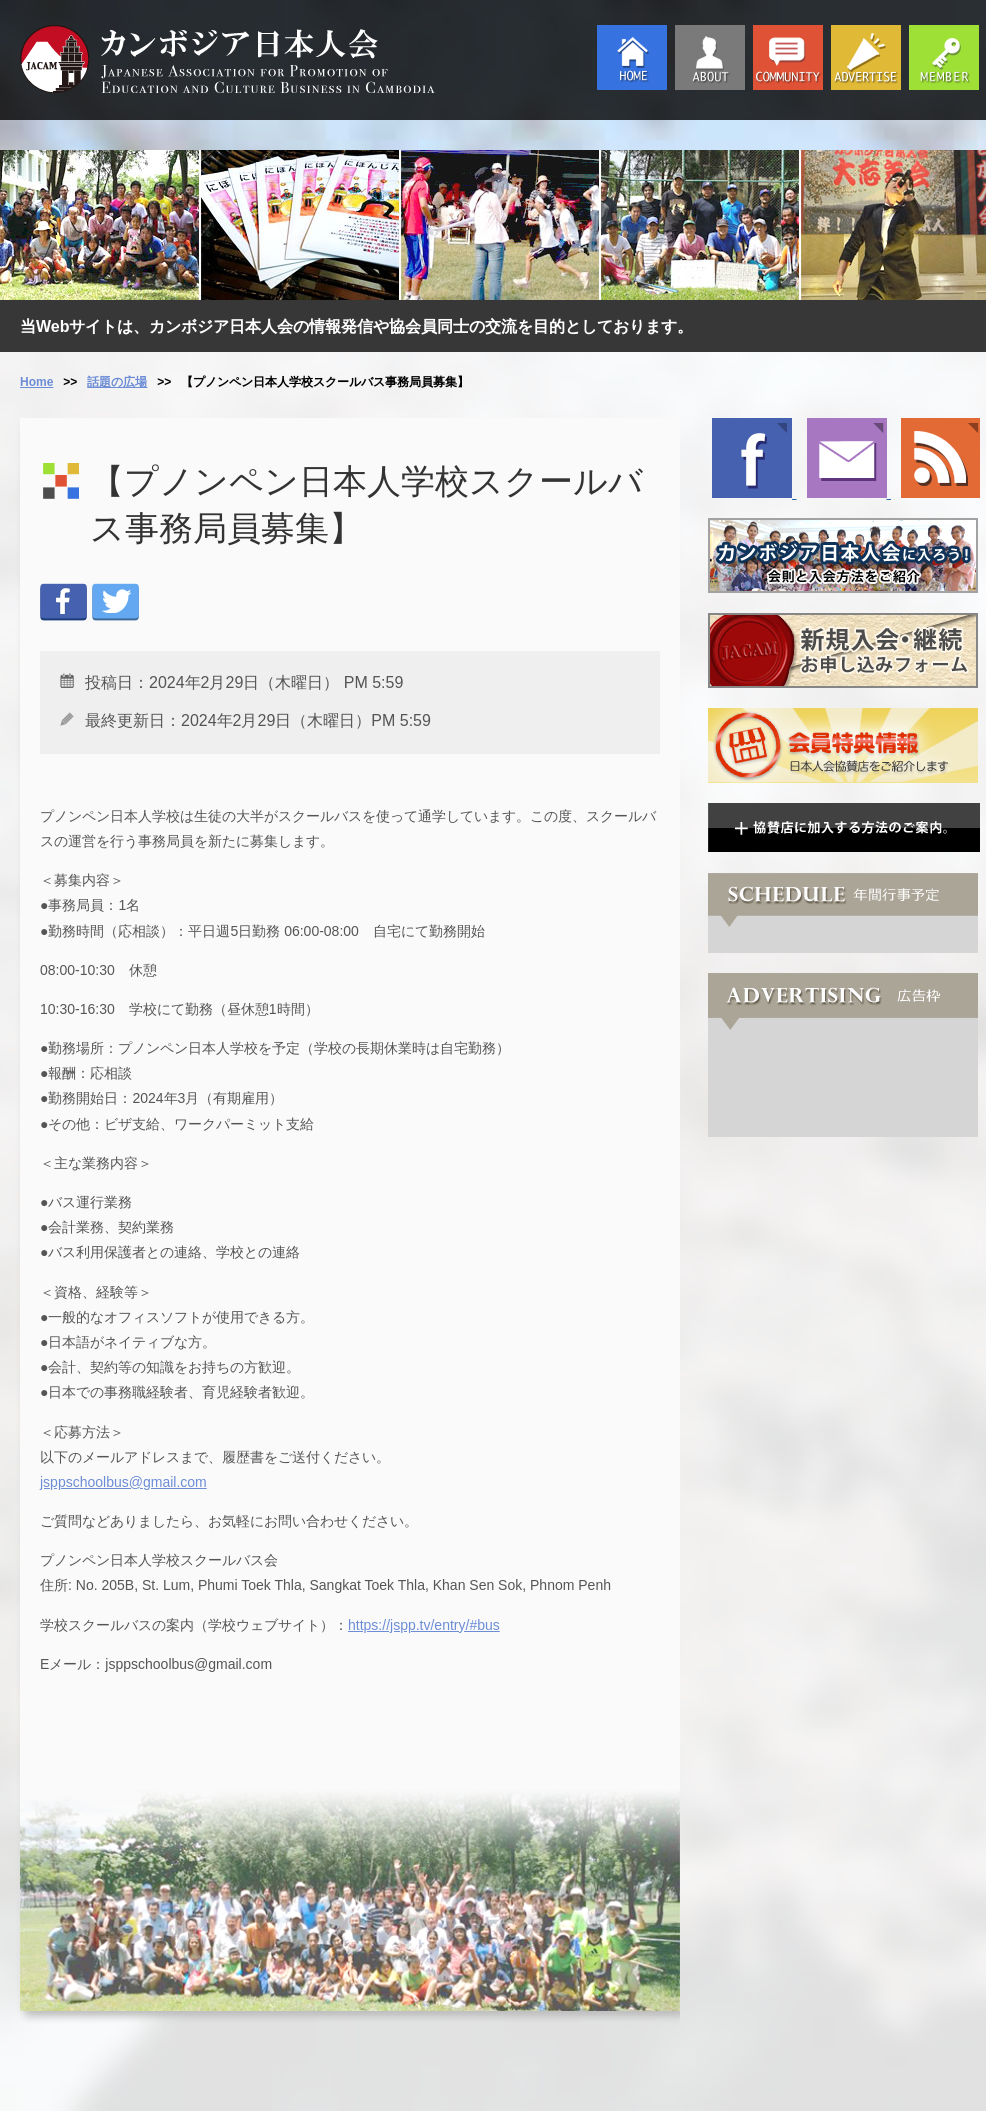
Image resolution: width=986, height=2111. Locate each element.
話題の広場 (117, 382)
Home (36, 382)
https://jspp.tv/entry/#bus (424, 1625)
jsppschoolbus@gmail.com (123, 1482)
